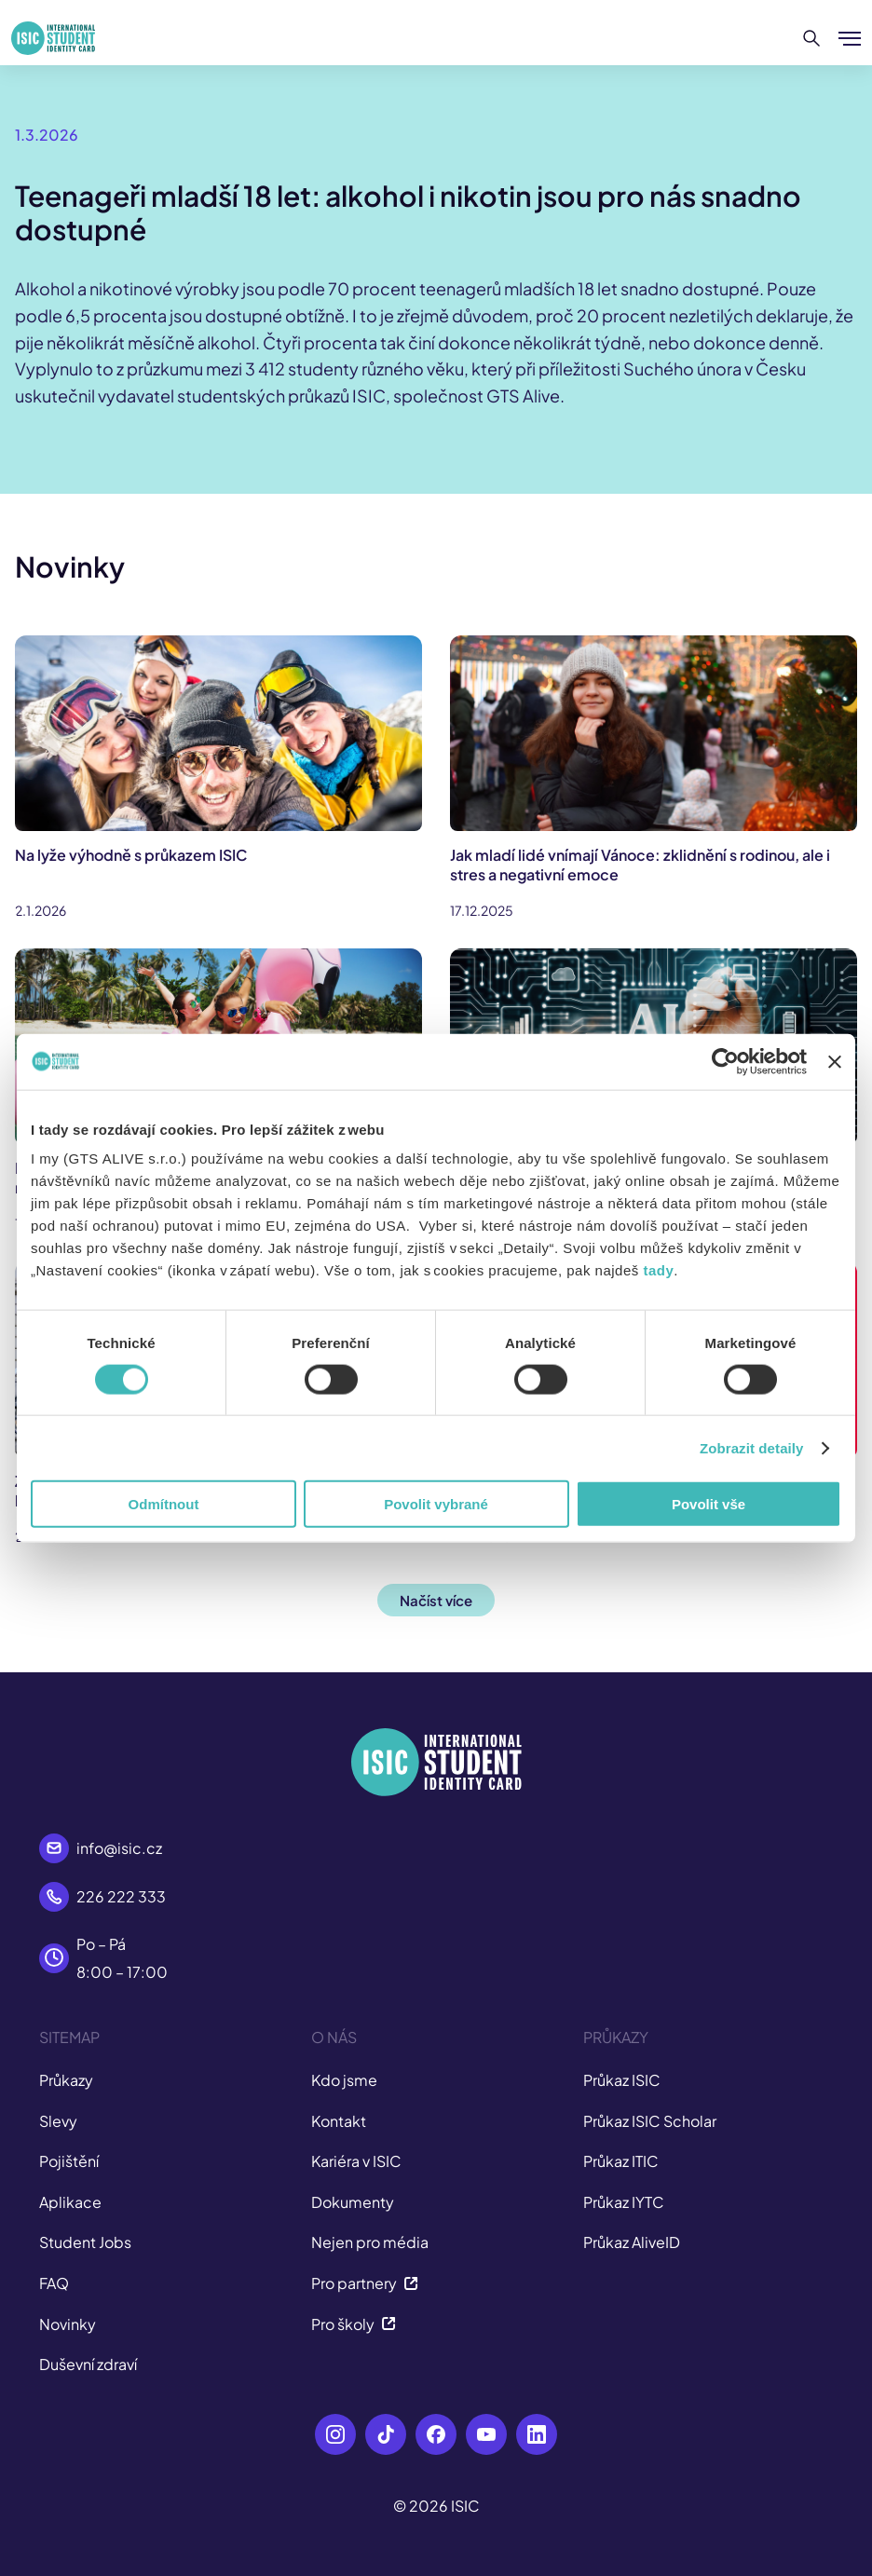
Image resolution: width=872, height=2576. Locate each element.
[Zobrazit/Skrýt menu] (849, 38)
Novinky (67, 2324)
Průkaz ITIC (621, 2161)
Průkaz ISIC (622, 2080)
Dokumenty (352, 2202)
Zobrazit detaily (752, 1447)
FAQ (54, 2283)
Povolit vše (708, 1504)
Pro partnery (364, 2283)
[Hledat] (812, 38)
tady (658, 1270)
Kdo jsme (344, 2080)
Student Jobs (85, 2242)
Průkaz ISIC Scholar (649, 2121)
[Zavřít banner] (834, 1061)
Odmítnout (164, 1504)
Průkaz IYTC (623, 2202)
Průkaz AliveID (631, 2242)
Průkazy (66, 2080)
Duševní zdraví (88, 2364)
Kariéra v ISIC (356, 2161)
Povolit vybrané (436, 1504)
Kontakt (338, 2121)
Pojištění (69, 2161)
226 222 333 (121, 1896)
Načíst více (436, 1600)
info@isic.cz (119, 1848)
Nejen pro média (370, 2242)
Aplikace (70, 2202)
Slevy (58, 2121)
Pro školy (353, 2324)
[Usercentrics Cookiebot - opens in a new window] (725, 1061)
